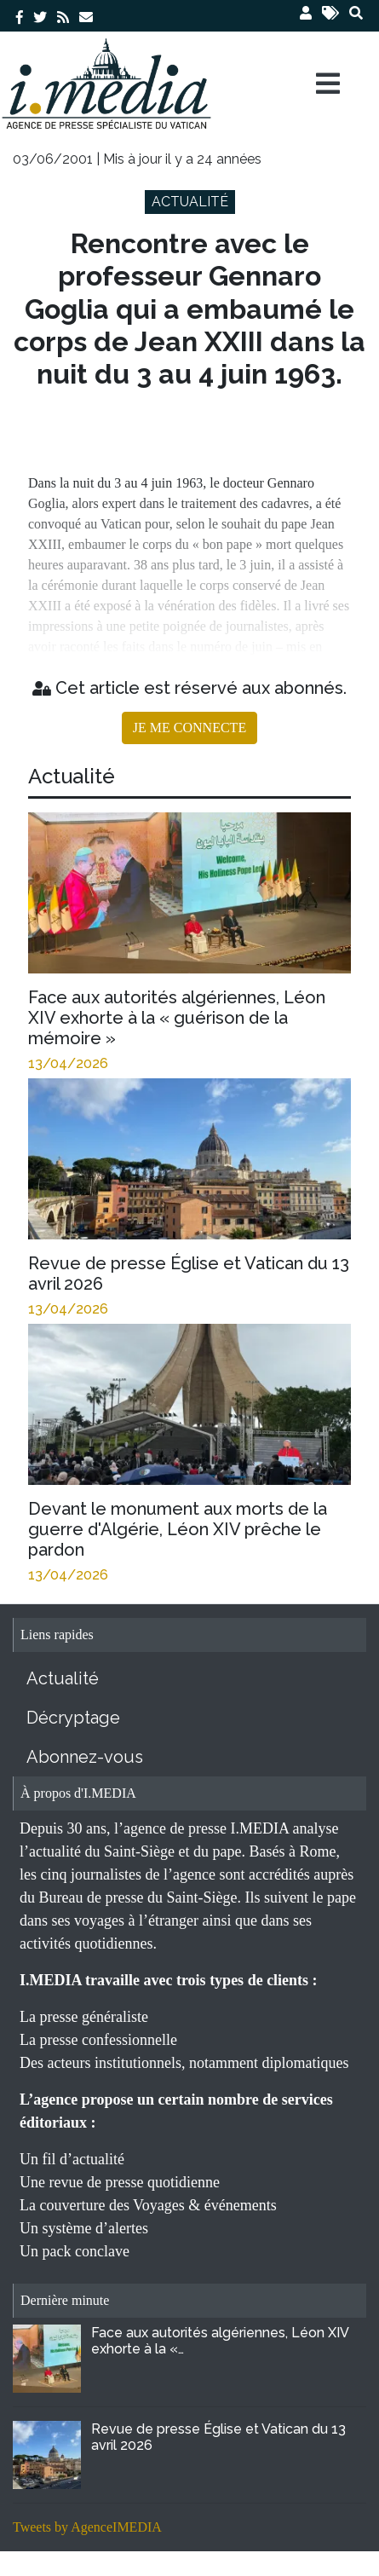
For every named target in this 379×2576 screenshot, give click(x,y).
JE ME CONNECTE (189, 727)
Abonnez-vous (84, 1757)
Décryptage (73, 1717)
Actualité (62, 1678)
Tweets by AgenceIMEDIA (87, 2527)
